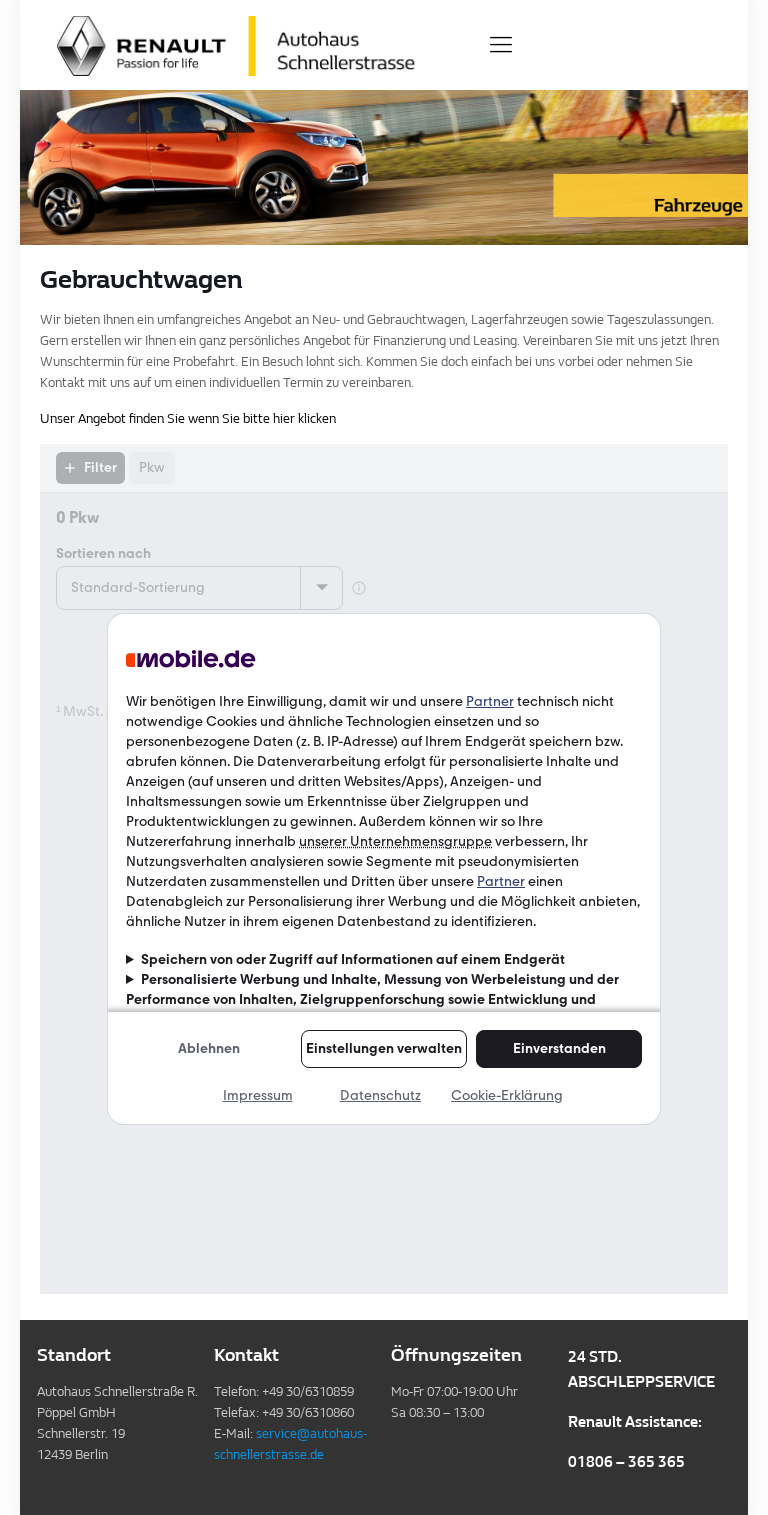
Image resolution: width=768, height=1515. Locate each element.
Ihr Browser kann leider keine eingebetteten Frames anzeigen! (384, 869)
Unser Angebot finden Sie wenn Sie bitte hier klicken (188, 418)
